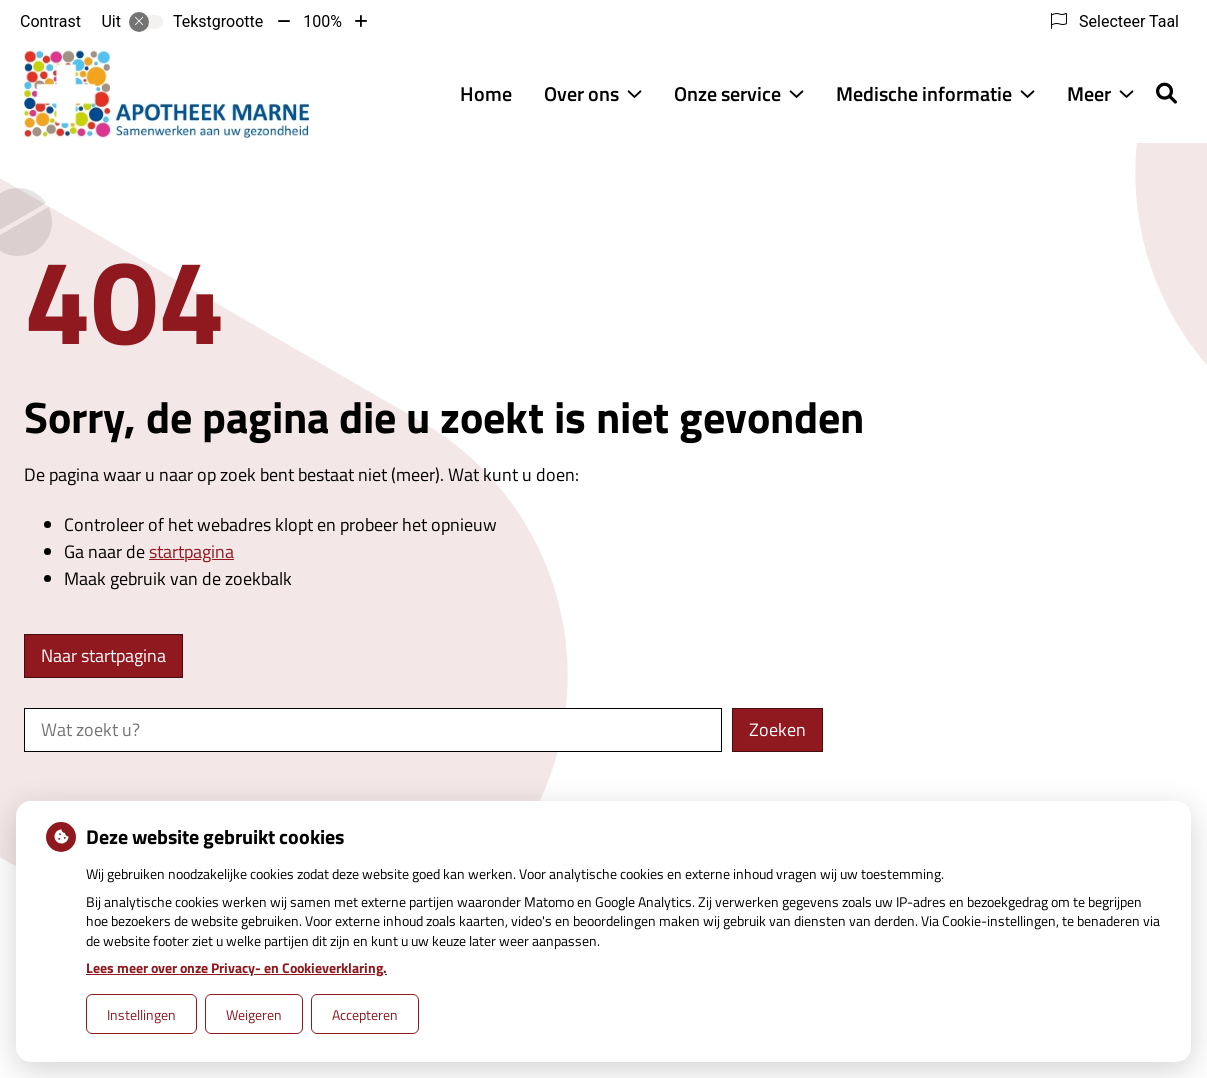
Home (486, 93)
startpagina (191, 551)
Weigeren (254, 1014)
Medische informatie (924, 93)
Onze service (727, 93)
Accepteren (365, 1014)
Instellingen (141, 1014)
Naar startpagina (103, 655)
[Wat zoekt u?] (373, 730)
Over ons (581, 93)
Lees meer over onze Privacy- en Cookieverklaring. (236, 967)
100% (322, 21)
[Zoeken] (1166, 93)
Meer (1089, 93)
